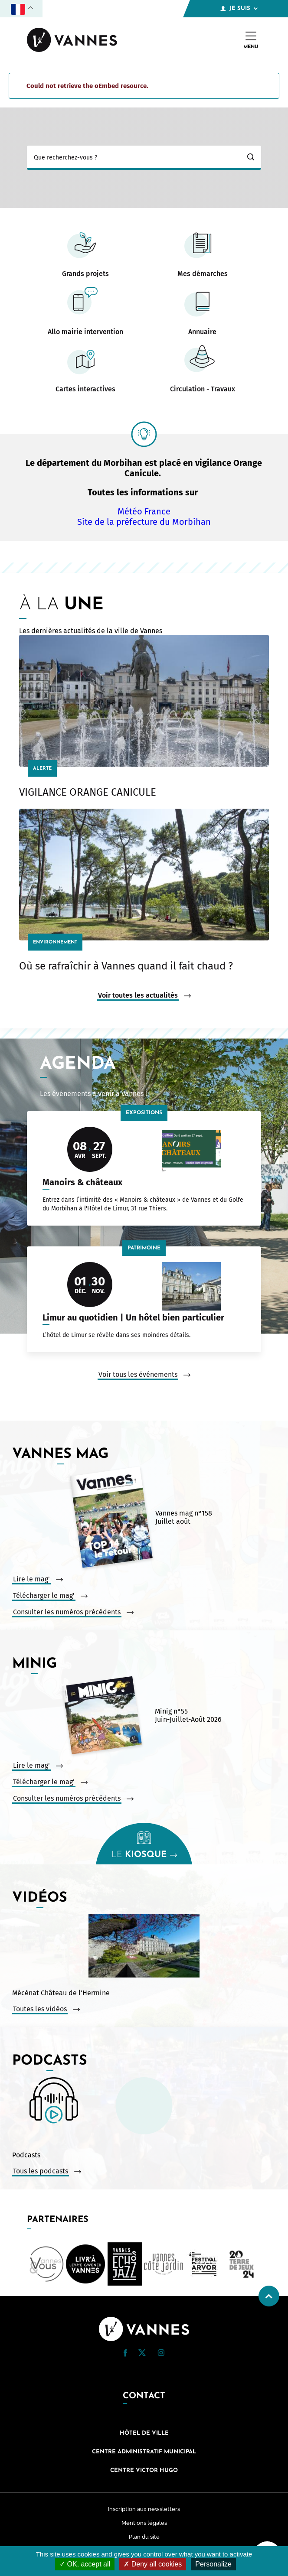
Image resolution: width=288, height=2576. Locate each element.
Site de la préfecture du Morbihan (144, 522)
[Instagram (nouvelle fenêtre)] (161, 2354)
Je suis (239, 8)
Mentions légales (144, 2523)
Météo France (144, 511)
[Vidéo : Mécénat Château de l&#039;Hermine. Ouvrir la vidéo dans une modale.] (144, 1946)
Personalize (213, 2564)
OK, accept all (84, 2564)
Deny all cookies (153, 2564)
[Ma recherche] (133, 157)
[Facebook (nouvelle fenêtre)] (125, 2354)
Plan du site (144, 2537)
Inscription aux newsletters (144, 2509)
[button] (125, 2353)
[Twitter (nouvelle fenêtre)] (142, 2353)
